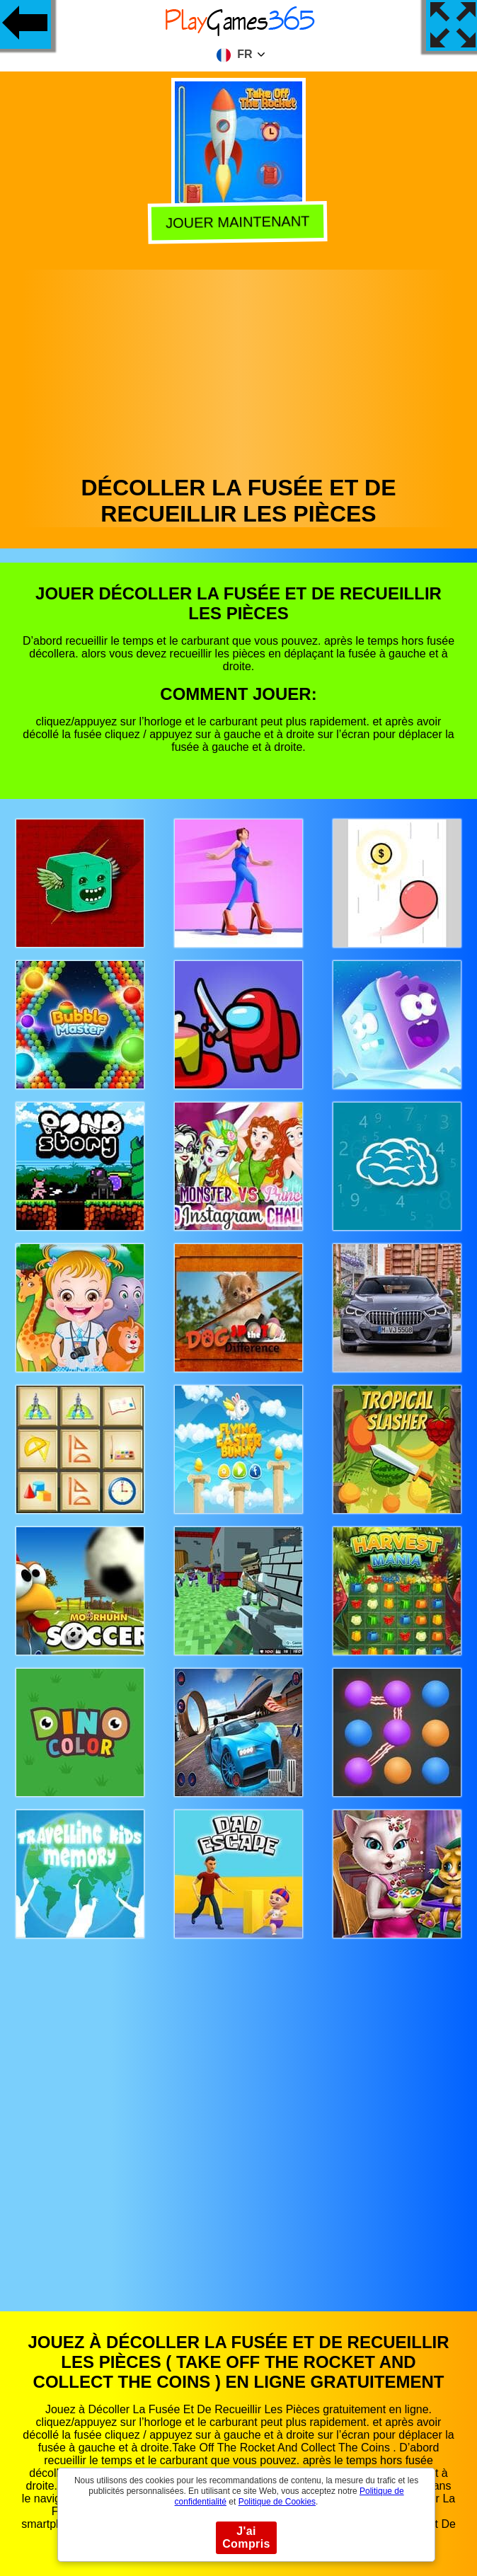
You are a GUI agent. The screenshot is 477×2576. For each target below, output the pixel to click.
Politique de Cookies (277, 2502)
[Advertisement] (239, 369)
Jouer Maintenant (240, 222)
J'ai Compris (246, 2537)
